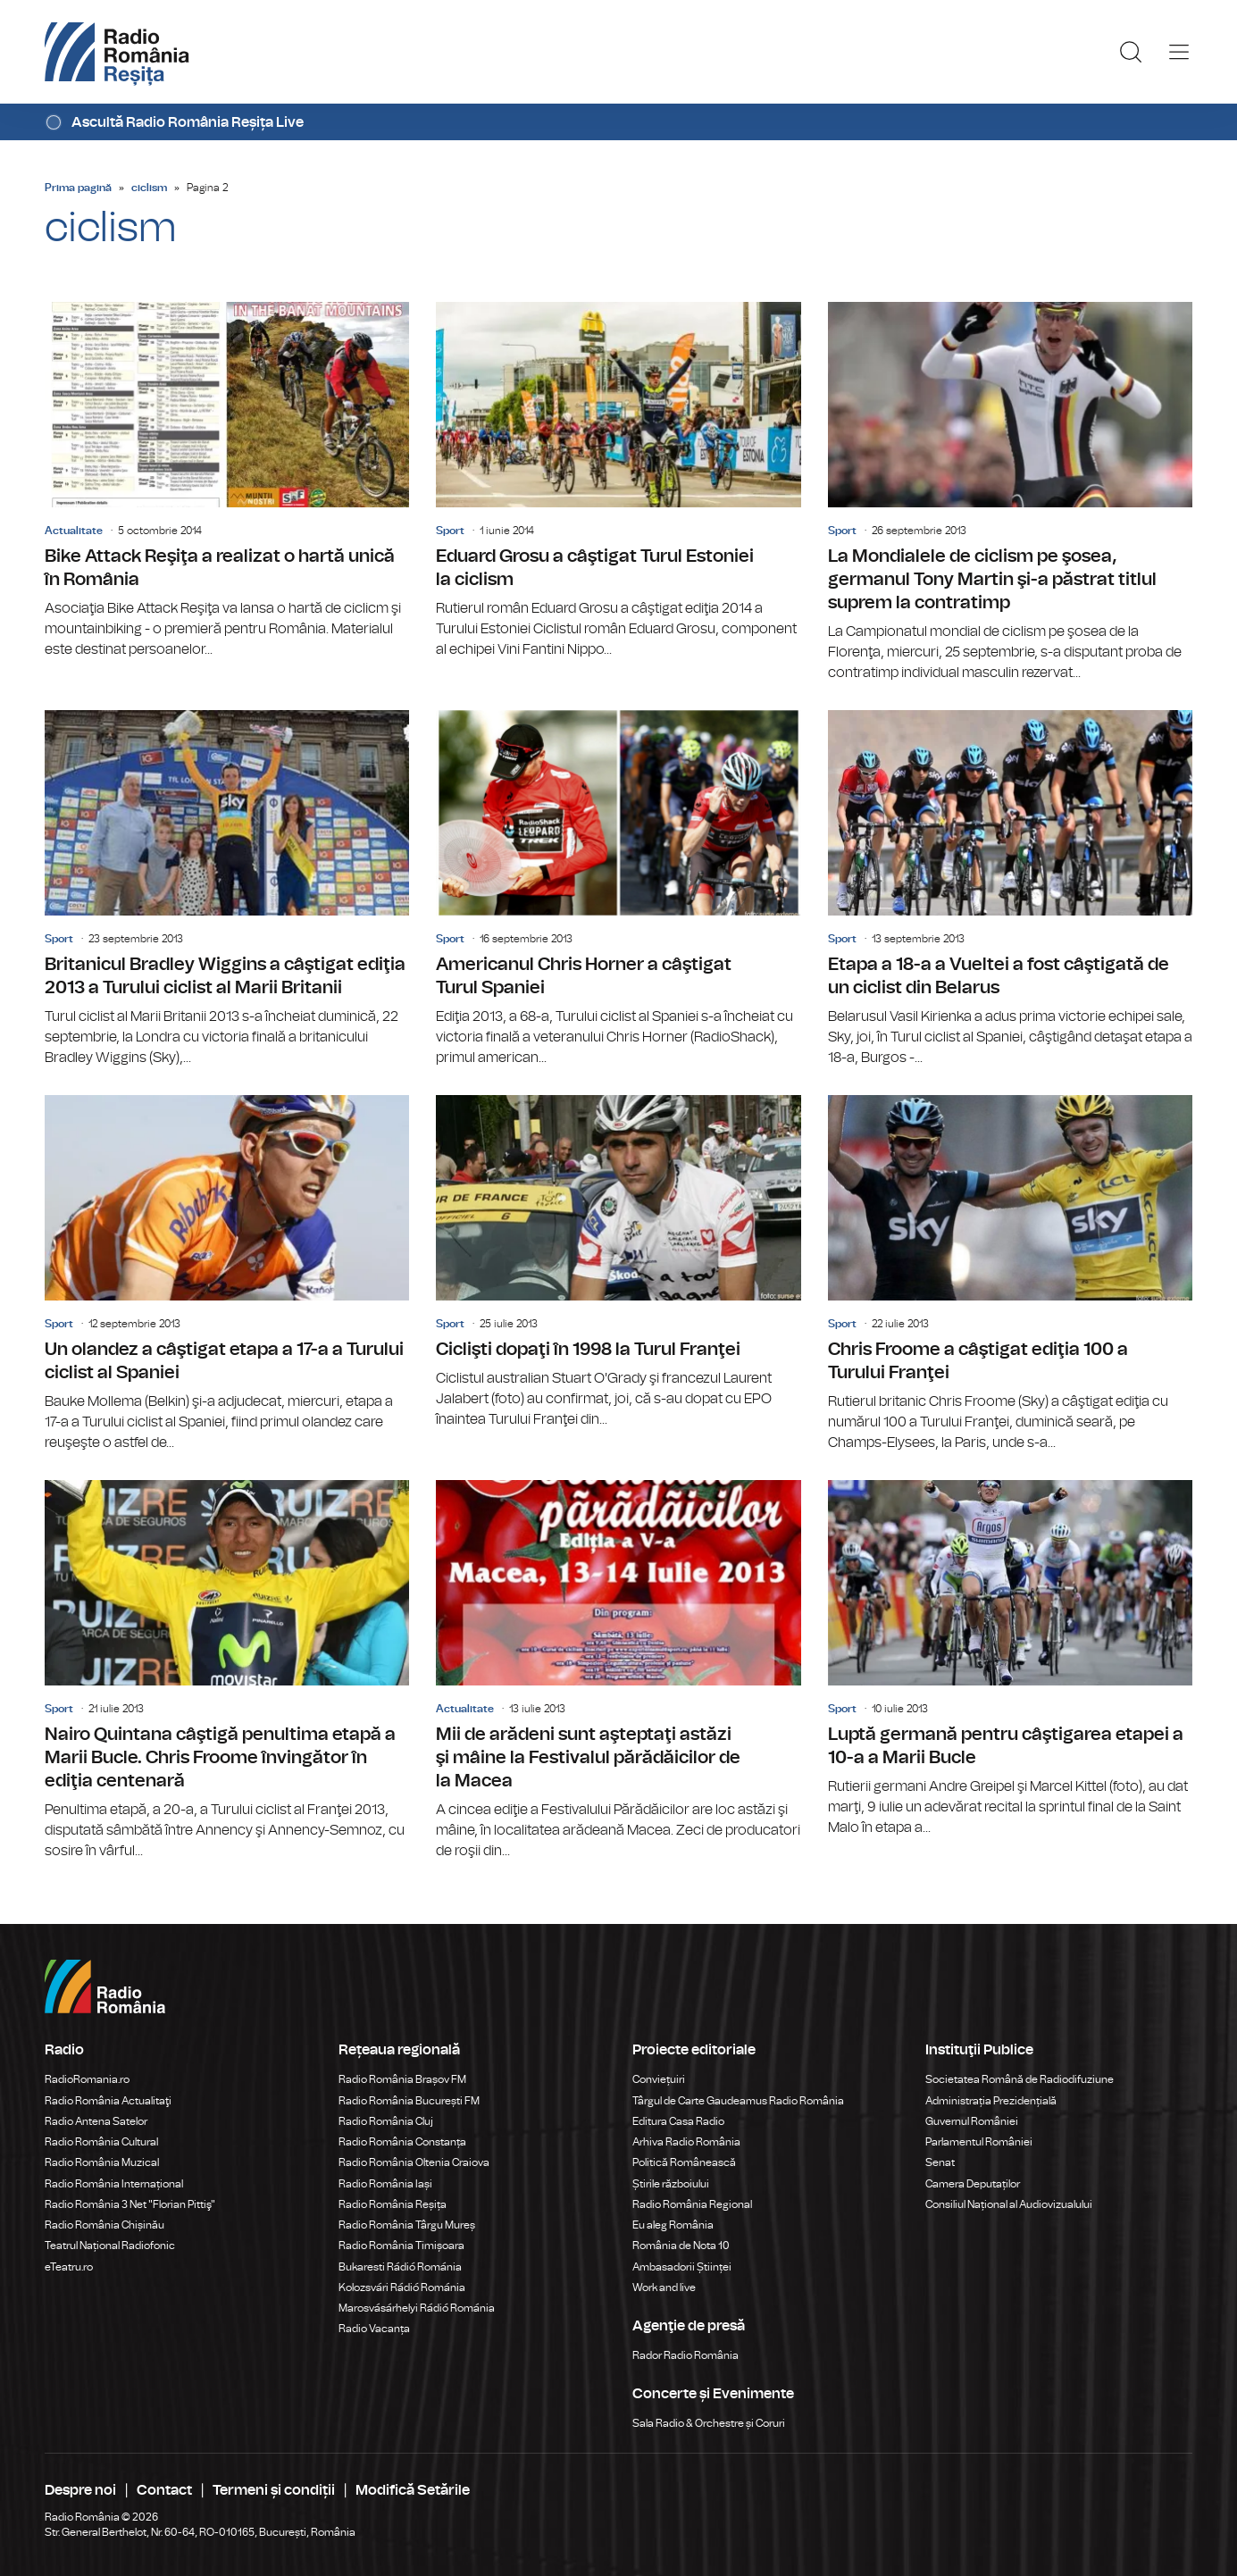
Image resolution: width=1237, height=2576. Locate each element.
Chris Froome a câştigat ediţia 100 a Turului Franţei (1010, 1274)
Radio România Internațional (114, 2184)
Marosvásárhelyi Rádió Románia (417, 2308)
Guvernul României (971, 2121)
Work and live (664, 2287)
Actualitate (74, 530)
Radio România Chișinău (104, 2225)
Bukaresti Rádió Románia (400, 2267)
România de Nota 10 (681, 2245)
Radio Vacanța (374, 2328)
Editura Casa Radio (678, 2121)
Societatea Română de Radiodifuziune (1019, 2079)
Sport (450, 530)
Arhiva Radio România (686, 2142)
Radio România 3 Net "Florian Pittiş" (130, 2204)
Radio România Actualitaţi (108, 2100)
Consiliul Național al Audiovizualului (1008, 2204)
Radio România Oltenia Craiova (414, 2162)
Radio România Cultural (101, 2142)
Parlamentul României (978, 2142)
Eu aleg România (673, 2225)
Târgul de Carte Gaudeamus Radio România (738, 2100)
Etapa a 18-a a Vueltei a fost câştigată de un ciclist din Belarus (1010, 889)
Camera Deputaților (972, 2184)
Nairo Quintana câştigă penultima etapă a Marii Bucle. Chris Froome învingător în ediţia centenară (227, 1670)
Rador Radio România (685, 2355)
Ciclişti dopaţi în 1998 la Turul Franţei (618, 1262)
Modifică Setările (412, 2490)
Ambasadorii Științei (681, 2267)
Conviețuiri (658, 2079)
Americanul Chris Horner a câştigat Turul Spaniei (618, 889)
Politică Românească (684, 2162)
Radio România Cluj (386, 2121)
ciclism (149, 187)
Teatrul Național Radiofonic (110, 2245)
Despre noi (80, 2490)
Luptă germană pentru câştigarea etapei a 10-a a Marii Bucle (1010, 1659)
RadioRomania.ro (87, 2079)
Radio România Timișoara (401, 2245)
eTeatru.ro (69, 2267)
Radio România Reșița (393, 2204)
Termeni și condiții (274, 2490)
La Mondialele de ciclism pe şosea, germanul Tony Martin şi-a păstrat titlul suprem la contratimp (1010, 492)
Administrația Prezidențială (991, 2100)
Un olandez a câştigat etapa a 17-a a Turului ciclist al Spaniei (227, 1274)
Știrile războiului (670, 2184)
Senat (940, 2162)
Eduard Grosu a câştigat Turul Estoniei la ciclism (618, 481)
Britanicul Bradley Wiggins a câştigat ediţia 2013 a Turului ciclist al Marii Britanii (227, 889)
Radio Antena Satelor (96, 2121)
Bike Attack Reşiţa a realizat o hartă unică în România (227, 481)
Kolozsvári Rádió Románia (402, 2287)
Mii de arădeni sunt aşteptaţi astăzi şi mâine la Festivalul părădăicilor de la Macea (618, 1670)
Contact (164, 2490)
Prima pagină (78, 187)
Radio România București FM (409, 2100)
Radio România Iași (385, 2184)
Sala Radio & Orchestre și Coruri (708, 2423)
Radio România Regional (692, 2204)
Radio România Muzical (102, 2162)
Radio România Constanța (402, 2142)
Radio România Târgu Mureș (407, 2225)
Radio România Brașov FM (402, 2079)
